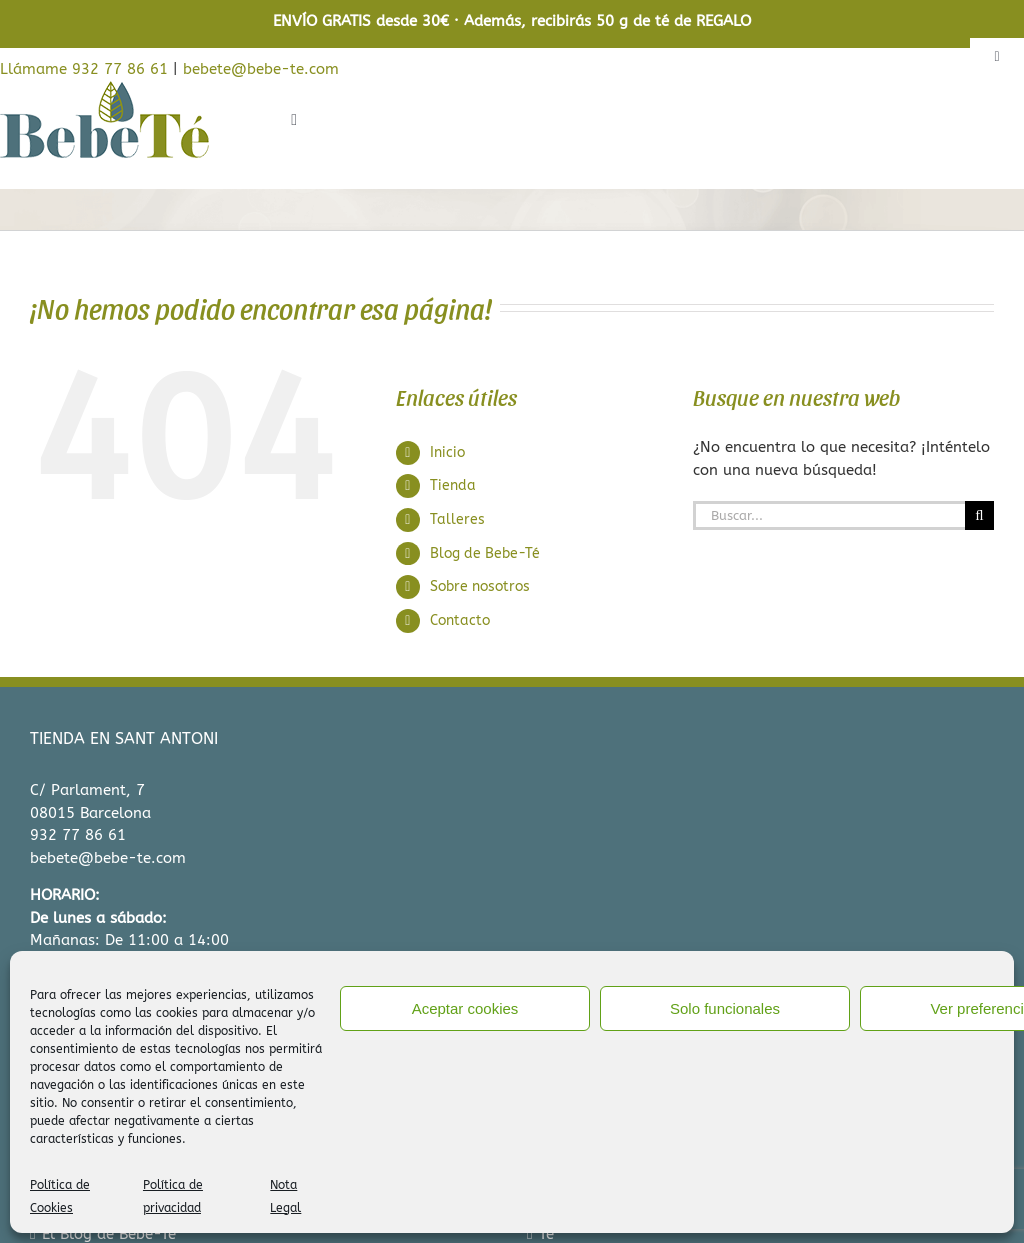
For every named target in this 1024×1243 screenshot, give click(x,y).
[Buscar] (979, 515)
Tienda (453, 485)
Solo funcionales (725, 1008)
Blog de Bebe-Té (485, 553)
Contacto (460, 620)
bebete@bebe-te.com (261, 69)
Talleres (457, 519)
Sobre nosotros (480, 586)
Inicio (447, 452)
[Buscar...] (829, 515)
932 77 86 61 (78, 835)
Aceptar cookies (465, 1008)
